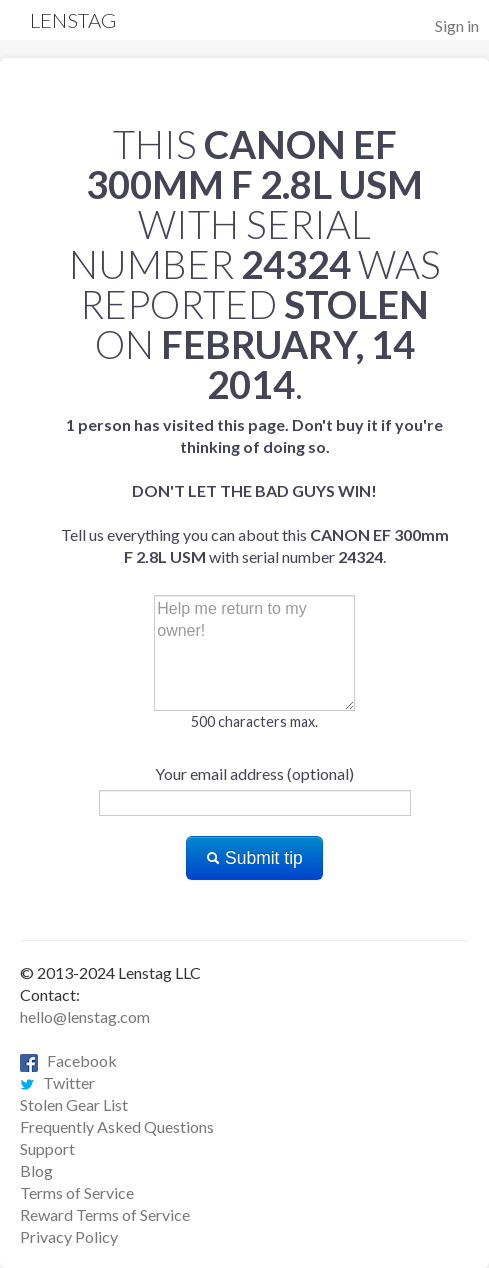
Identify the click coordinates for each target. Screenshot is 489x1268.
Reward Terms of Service (105, 1214)
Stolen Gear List (74, 1104)
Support (47, 1148)
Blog (36, 1170)
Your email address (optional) (254, 773)
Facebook (68, 1060)
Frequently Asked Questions (117, 1126)
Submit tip (254, 858)
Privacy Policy (69, 1236)
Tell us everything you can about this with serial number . (255, 490)
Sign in (457, 25)
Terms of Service (77, 1192)
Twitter (57, 1082)
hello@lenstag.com (85, 1016)
